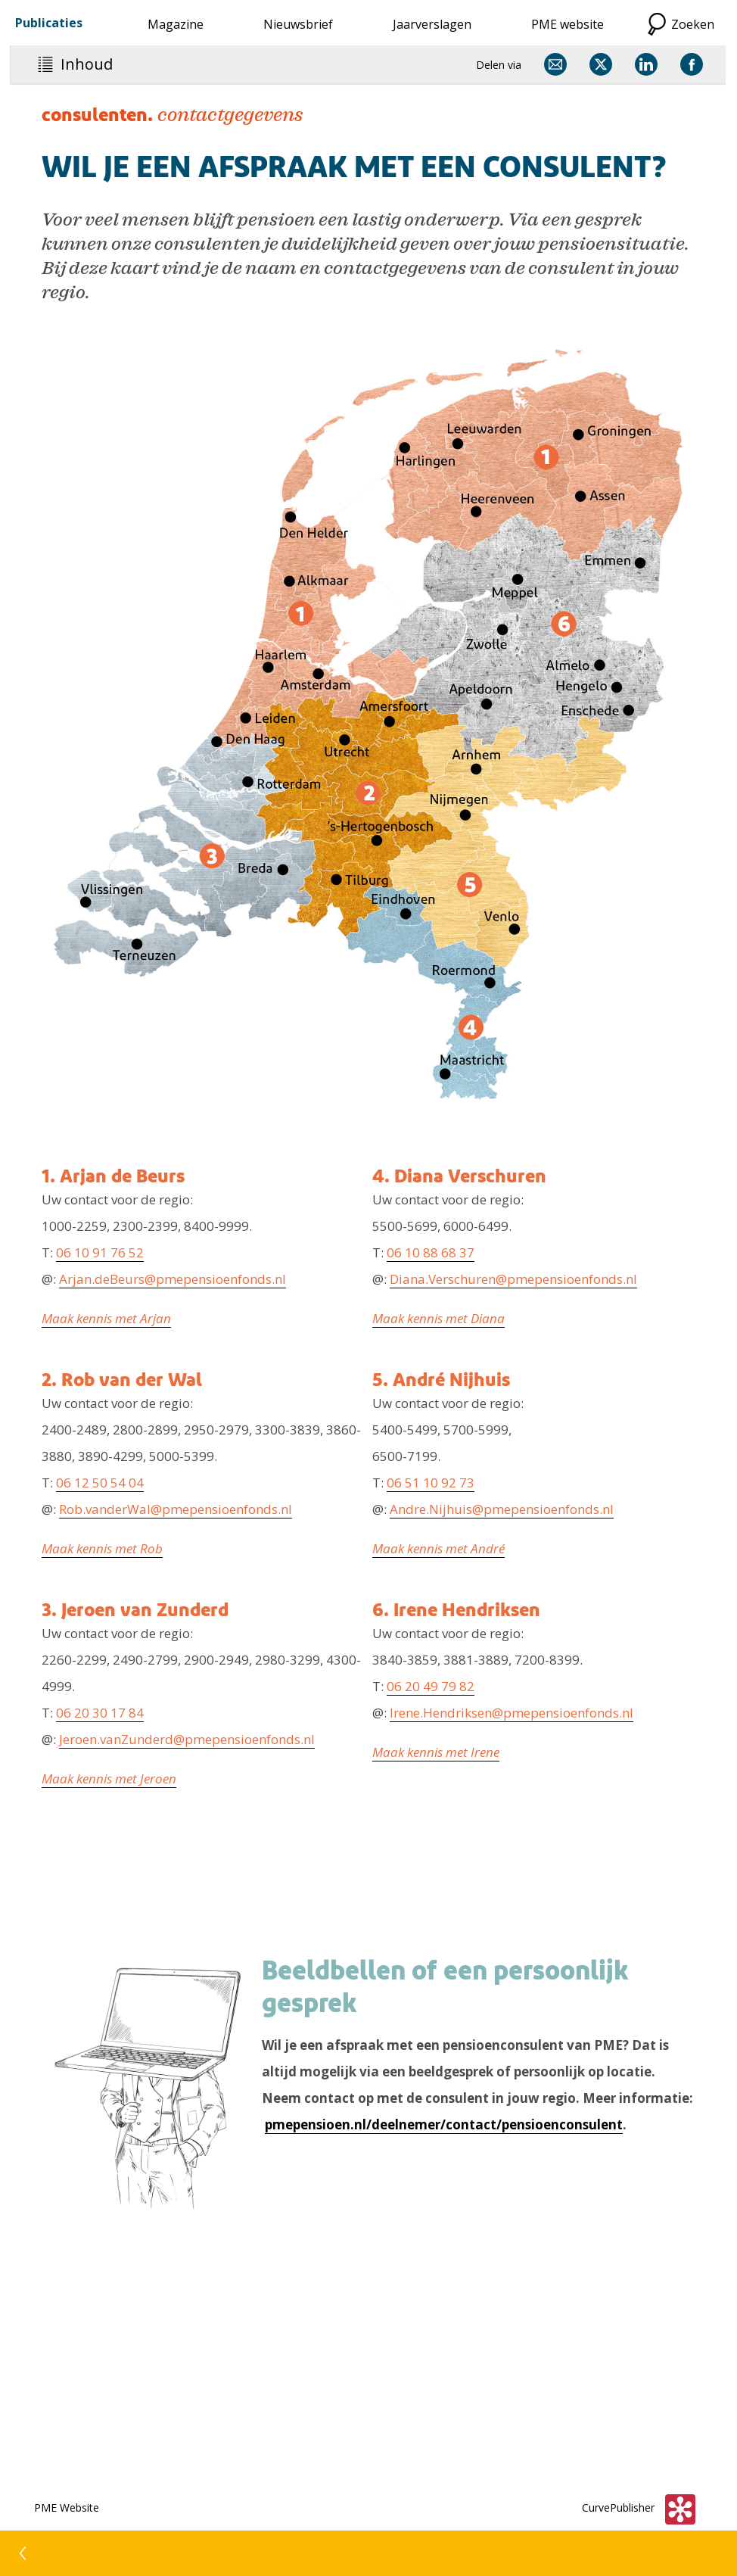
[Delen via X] (601, 64)
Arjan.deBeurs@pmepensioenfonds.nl (172, 1279)
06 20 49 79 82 (430, 1686)
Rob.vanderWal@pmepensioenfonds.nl (175, 1509)
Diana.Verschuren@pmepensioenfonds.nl (513, 1279)
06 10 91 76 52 (100, 1252)
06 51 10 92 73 (430, 1482)
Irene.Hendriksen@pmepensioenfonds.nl (511, 1712)
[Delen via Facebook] (691, 64)
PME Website (66, 2507)
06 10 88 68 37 (430, 1252)
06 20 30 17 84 (100, 1712)
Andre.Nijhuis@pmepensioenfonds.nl (502, 1509)
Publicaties (48, 23)
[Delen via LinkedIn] (646, 64)
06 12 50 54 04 (100, 1482)
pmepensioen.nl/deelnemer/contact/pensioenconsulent (444, 2124)
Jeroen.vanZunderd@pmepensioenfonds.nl (187, 1739)
